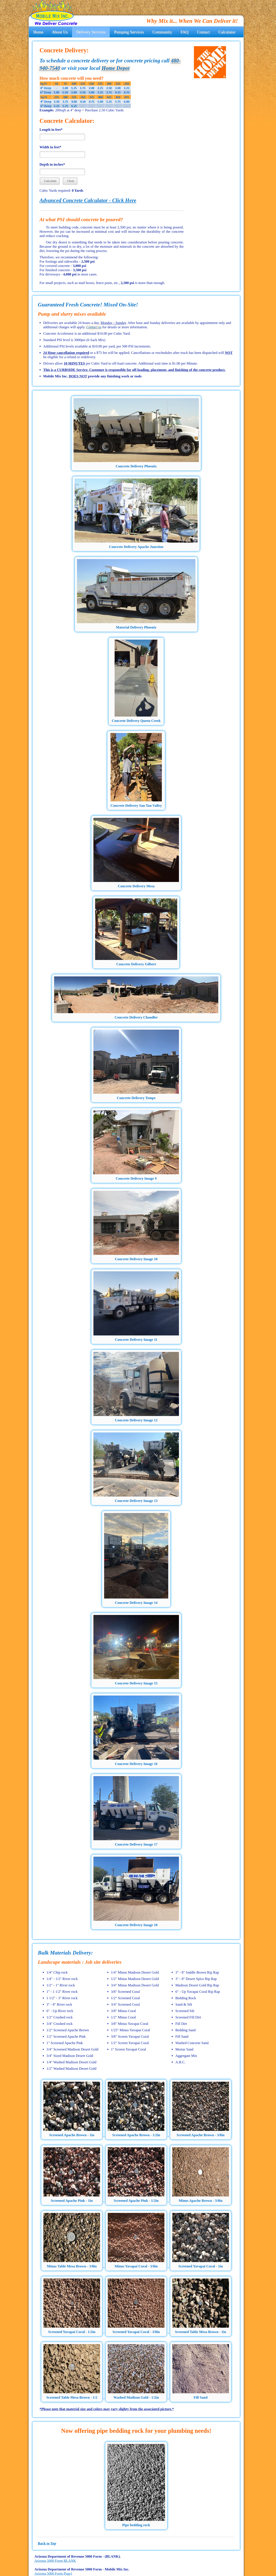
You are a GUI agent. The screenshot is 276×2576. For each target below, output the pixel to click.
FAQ (184, 32)
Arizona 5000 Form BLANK (55, 2561)
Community (162, 32)
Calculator (226, 32)
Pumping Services (129, 32)
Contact (203, 32)
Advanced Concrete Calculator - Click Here (88, 200)
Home (38, 32)
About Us (60, 32)
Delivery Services (91, 32)
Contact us (93, 327)
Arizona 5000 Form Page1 (53, 2574)
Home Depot (116, 68)
